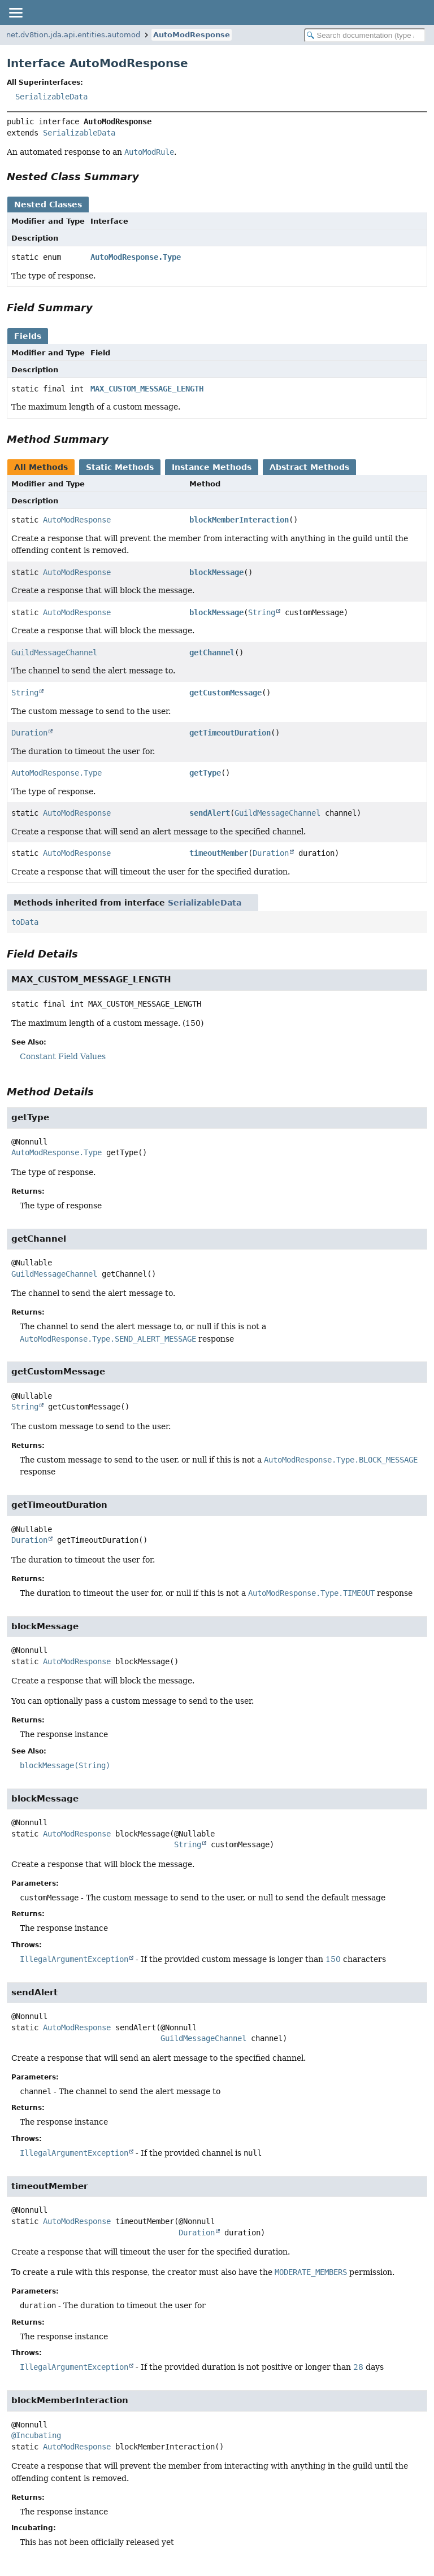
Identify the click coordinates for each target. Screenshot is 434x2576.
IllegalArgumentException (74, 1959)
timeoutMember (218, 853)
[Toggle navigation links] (15, 12)
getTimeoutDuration (230, 732)
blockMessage (216, 572)
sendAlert (209, 812)
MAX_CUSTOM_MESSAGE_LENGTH (146, 388)
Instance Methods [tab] (211, 467)
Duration (29, 732)
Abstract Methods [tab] (309, 467)
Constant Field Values (63, 1056)
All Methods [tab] (41, 467)
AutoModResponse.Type (135, 257)
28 (358, 2367)
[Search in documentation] (365, 35)
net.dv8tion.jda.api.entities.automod (73, 35)
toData (24, 921)
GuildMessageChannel (54, 652)
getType (205, 772)
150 (333, 1959)
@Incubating (36, 2435)
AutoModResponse (191, 35)
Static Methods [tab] (120, 467)
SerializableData (51, 96)
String (261, 612)
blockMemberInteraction (239, 519)
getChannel (212, 652)
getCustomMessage (225, 692)
